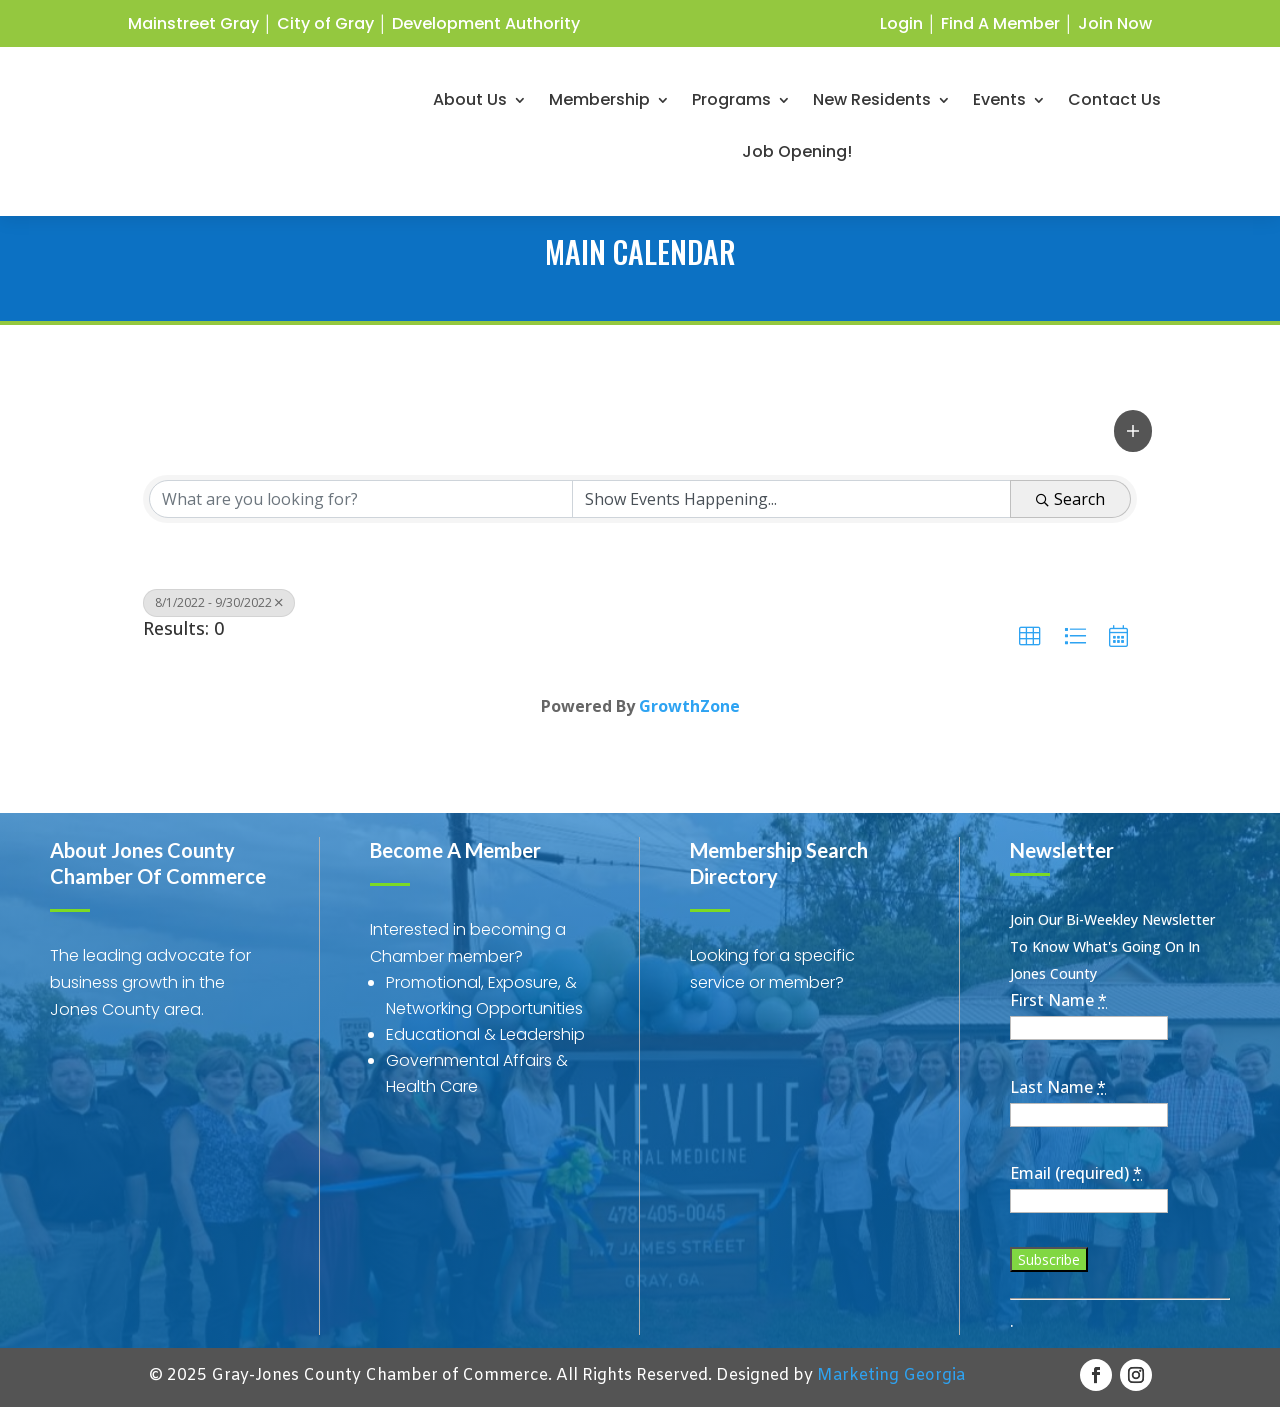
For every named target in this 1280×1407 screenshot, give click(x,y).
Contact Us (1114, 106)
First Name (1058, 1000)
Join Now (1115, 23)
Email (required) (1076, 1173)
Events (999, 106)
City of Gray (325, 23)
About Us (470, 106)
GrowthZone (689, 706)
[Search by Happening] (792, 499)
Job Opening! (797, 158)
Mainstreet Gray (193, 23)
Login (901, 23)
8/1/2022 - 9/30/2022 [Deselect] (219, 602)
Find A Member (1000, 23)
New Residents (872, 106)
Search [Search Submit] (1070, 499)
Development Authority (486, 23)
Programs (731, 106)
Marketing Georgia (891, 1375)
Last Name (1058, 1087)
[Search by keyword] (361, 499)
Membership (599, 106)
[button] (1133, 430)
